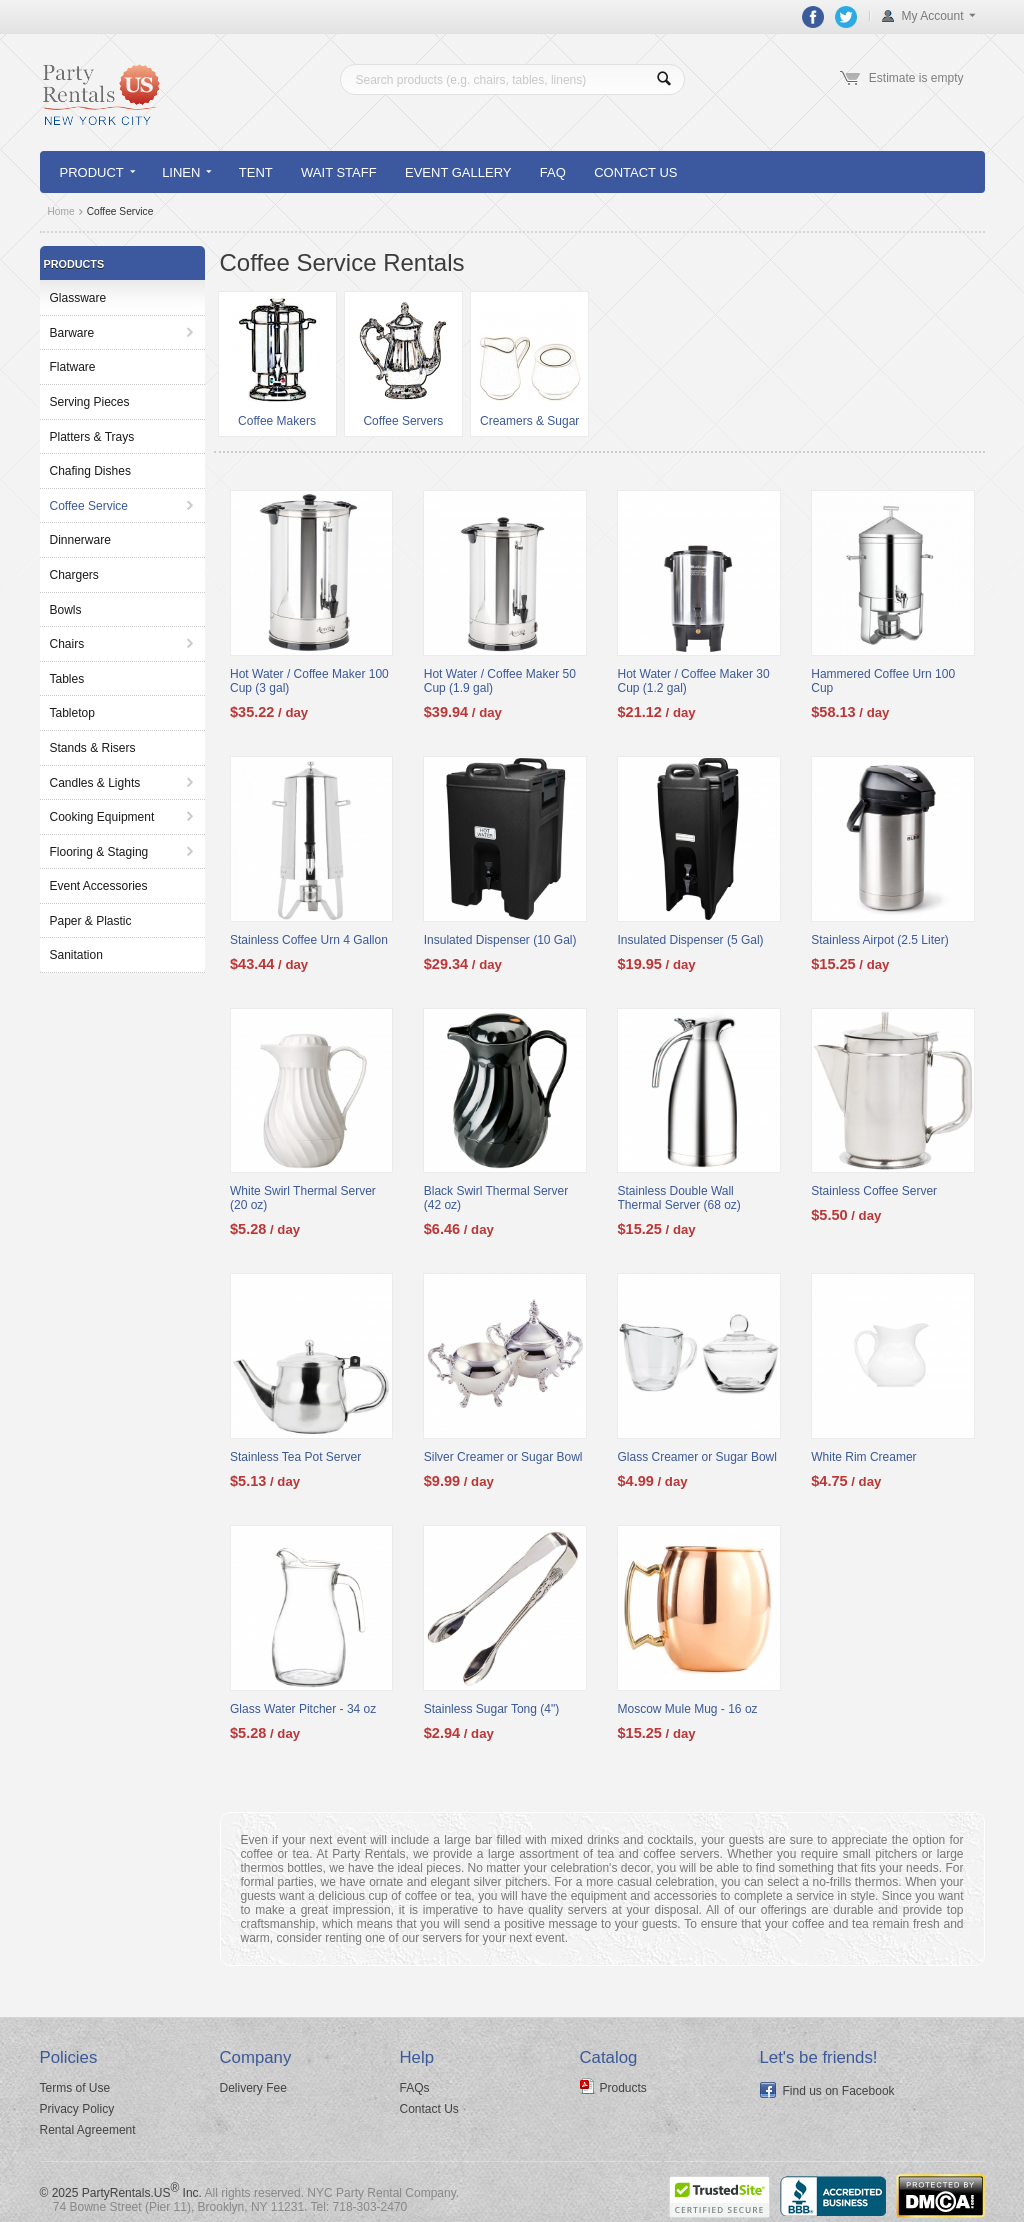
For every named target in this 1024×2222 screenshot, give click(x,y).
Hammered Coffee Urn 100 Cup (883, 681)
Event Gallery (458, 172)
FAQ (553, 172)
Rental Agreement (88, 2130)
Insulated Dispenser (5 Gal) (691, 940)
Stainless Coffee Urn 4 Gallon (309, 940)
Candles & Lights (95, 783)
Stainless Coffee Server (874, 1191)
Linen (186, 172)
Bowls (66, 610)
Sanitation (76, 955)
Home (61, 211)
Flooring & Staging (99, 852)
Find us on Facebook (839, 2091)
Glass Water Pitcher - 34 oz (303, 1709)
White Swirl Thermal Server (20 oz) (303, 1198)
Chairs (67, 644)
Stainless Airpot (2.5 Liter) (879, 940)
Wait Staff (339, 172)
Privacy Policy (77, 2109)
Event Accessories (99, 886)
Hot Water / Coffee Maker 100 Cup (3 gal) (309, 681)
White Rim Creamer (863, 1457)
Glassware (78, 298)
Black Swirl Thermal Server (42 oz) (496, 1198)
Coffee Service (89, 506)
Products (623, 2088)
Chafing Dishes (90, 471)
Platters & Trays (92, 437)
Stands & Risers (93, 748)
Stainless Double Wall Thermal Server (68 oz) (679, 1198)
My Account (932, 16)
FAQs (415, 2088)
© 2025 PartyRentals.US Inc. (121, 2193)
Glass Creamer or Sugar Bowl (697, 1457)
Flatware (73, 367)
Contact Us (635, 172)
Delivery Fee (253, 2088)
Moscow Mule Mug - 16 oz (688, 1709)
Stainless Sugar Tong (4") (491, 1709)
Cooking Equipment (102, 817)
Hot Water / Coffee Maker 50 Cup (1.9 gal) (500, 681)
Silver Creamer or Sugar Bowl (503, 1457)
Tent (256, 172)
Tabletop (72, 713)
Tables (67, 679)
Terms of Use (75, 2088)
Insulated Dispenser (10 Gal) (500, 940)
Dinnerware (80, 540)
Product (97, 172)
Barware (72, 333)
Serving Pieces (90, 402)
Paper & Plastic (91, 921)
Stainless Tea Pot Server (295, 1457)
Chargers (74, 575)
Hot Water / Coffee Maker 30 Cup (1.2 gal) (694, 681)
